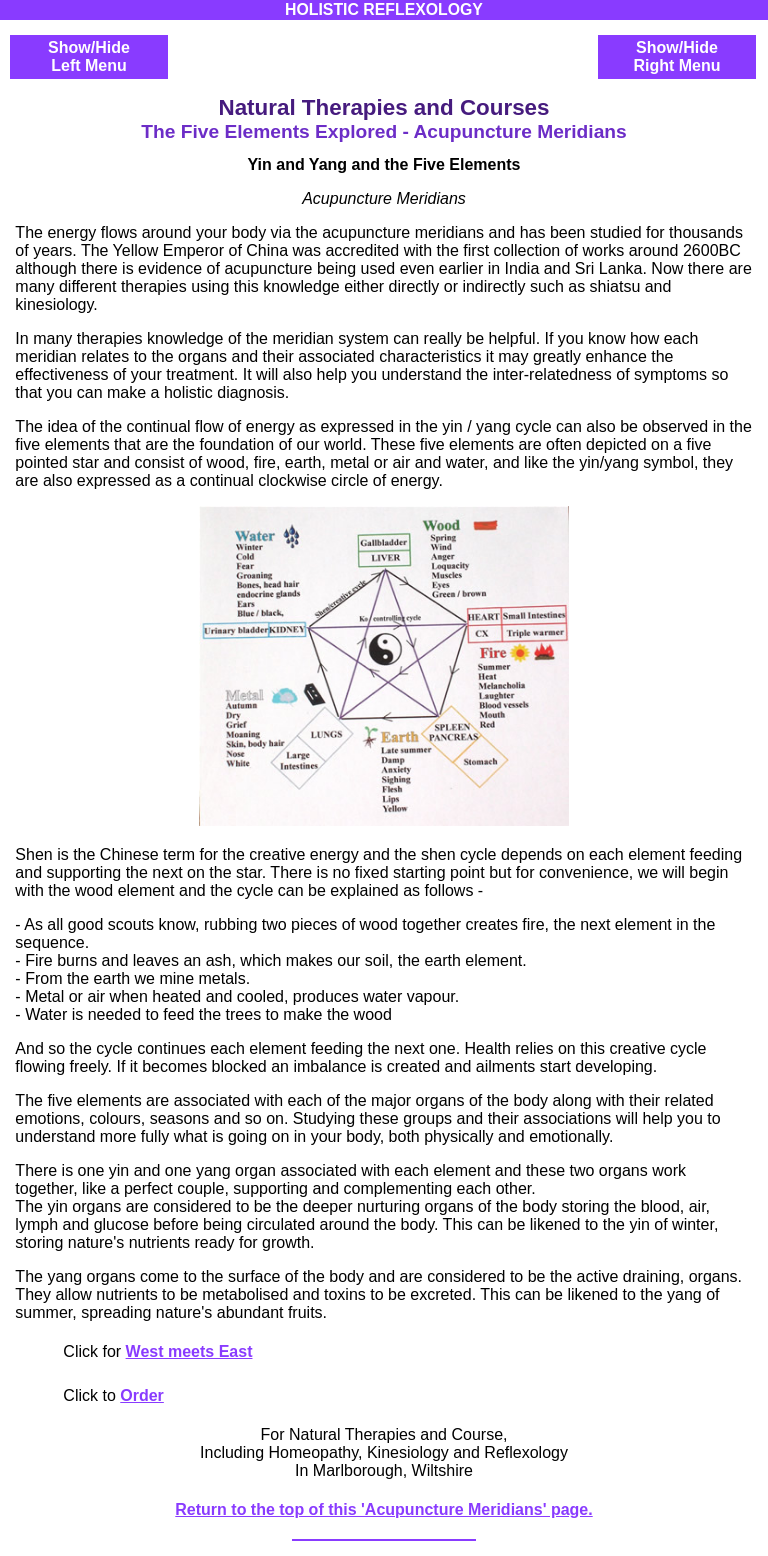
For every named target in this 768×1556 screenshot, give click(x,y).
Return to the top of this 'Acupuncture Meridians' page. (383, 1509)
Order (142, 1395)
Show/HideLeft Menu (89, 56)
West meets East (189, 1351)
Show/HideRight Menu (676, 56)
